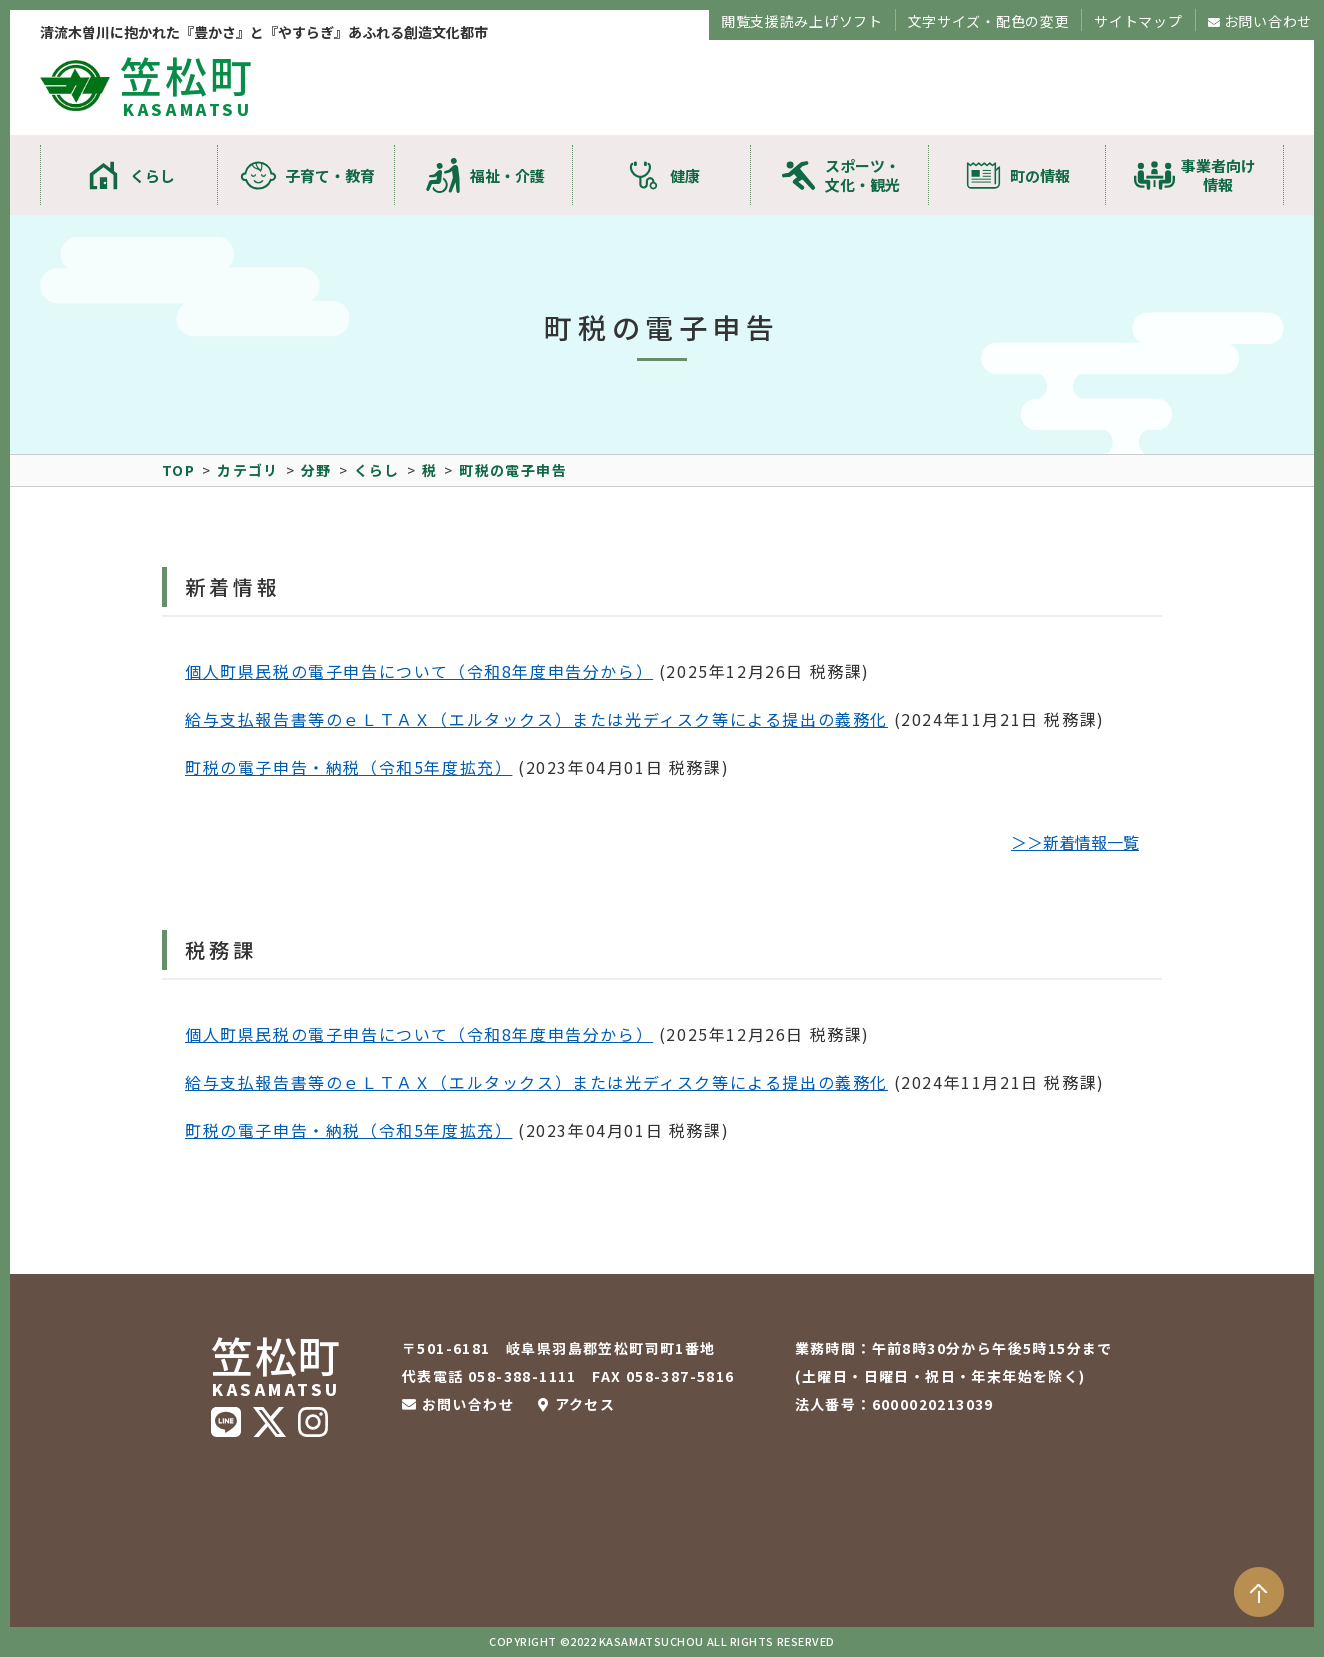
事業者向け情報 (1218, 175)
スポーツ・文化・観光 (862, 175)
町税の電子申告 (513, 470)
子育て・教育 (330, 175)
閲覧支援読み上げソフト (802, 21)
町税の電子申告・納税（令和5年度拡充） (348, 767)
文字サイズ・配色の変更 (989, 21)
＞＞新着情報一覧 (1075, 842)
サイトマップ (1138, 21)
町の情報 (1040, 175)
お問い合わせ (1268, 21)
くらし (152, 175)
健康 (685, 175)
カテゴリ (248, 470)
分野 (316, 470)
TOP (178, 470)
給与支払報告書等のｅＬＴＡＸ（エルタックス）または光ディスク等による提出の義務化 (536, 719)
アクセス (585, 1404)
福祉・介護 (507, 175)
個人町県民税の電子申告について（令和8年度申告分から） (419, 671)
